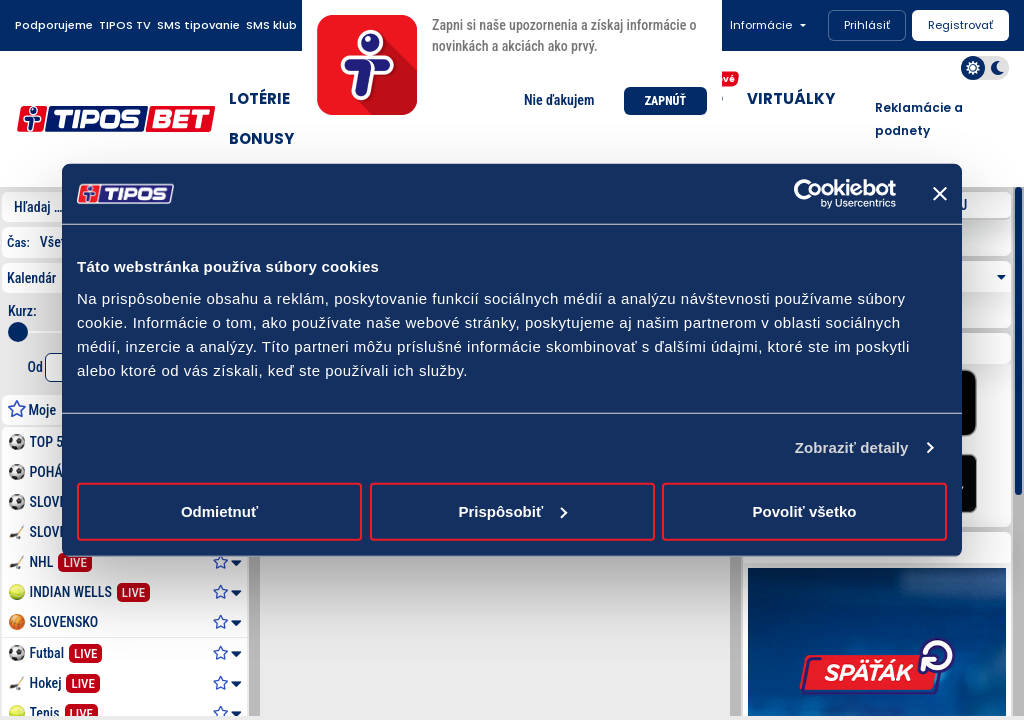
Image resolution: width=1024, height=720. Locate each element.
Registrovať (960, 25)
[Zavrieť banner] (940, 194)
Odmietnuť (219, 510)
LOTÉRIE (259, 98)
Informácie (761, 25)
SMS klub (271, 25)
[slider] (18, 332)
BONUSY (261, 138)
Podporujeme (54, 25)
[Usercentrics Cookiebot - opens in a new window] (808, 194)
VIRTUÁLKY (791, 98)
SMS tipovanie (198, 25)
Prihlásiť (867, 25)
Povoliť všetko (805, 510)
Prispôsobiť (512, 510)
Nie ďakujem (559, 100)
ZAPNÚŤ (665, 101)
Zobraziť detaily (852, 447)
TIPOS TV (125, 25)
